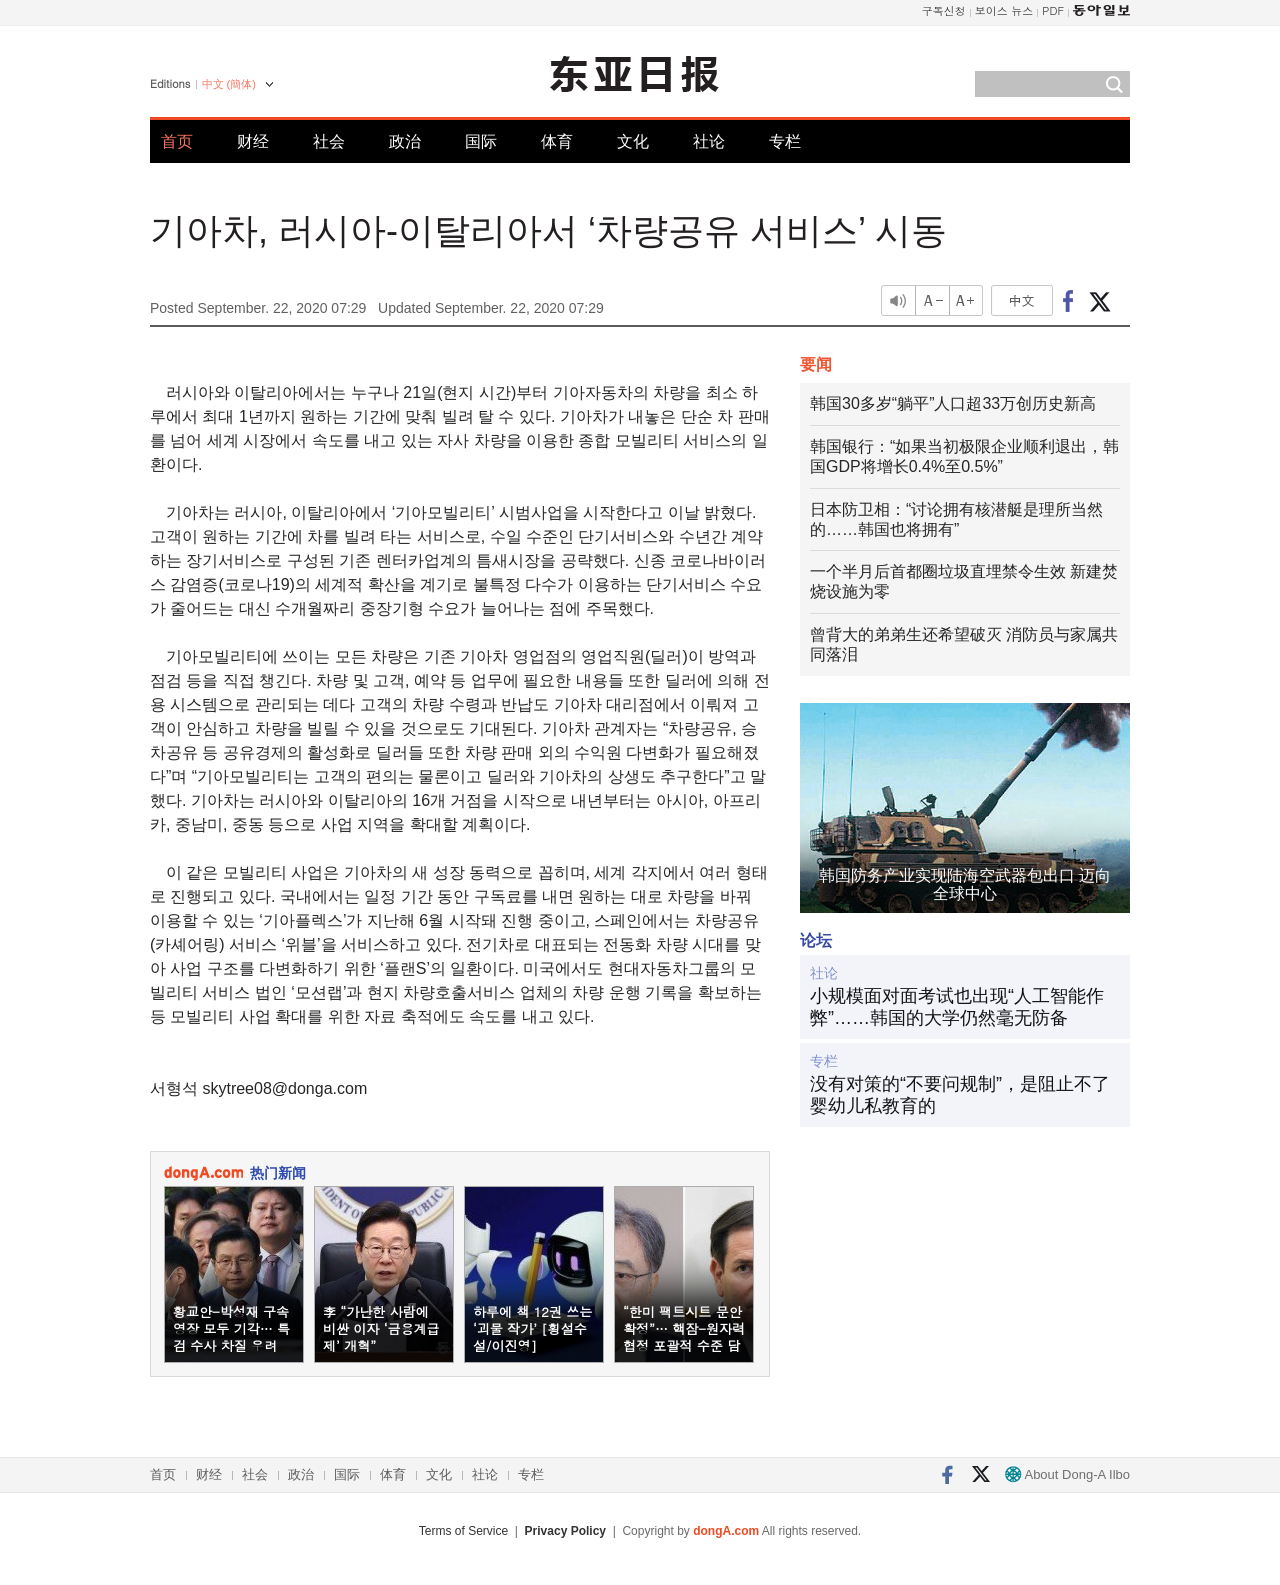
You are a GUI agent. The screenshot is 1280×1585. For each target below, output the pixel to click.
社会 (329, 141)
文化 (633, 141)
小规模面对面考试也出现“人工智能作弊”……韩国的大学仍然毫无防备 (957, 1007)
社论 (709, 141)
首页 (177, 141)
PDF (1053, 10)
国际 (481, 141)
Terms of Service (463, 1531)
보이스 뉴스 (1004, 10)
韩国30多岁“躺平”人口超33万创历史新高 (953, 403)
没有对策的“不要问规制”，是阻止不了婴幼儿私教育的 (960, 1095)
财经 (253, 141)
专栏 (785, 141)
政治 (405, 141)
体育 (557, 141)
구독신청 (944, 10)
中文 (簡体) (229, 84)
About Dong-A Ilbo (1067, 1474)
